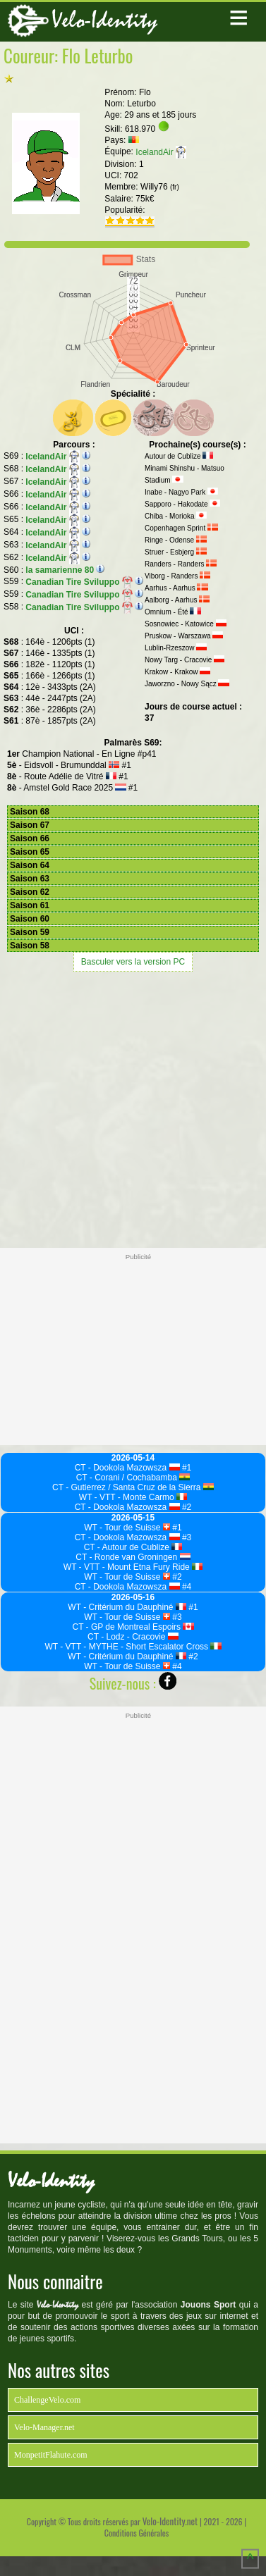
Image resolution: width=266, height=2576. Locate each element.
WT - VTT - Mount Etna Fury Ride (133, 1567)
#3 (186, 1537)
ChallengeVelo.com (47, 2400)
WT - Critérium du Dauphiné (127, 1607)
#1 (186, 1468)
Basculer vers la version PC (133, 962)
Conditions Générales (136, 2533)
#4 (186, 1587)
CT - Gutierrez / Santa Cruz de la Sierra (133, 1487)
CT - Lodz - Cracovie (133, 1637)
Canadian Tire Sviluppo (79, 582)
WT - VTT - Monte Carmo (133, 1497)
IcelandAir (160, 152)
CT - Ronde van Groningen (132, 1557)
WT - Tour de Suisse (127, 1527)
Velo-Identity (104, 20)
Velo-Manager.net (44, 2427)
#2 (186, 1507)
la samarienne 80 (59, 570)
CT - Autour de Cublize (133, 1547)
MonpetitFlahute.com (50, 2455)
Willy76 (159, 187)
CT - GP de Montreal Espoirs (132, 1627)
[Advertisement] (133, 1108)
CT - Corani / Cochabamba (133, 1477)
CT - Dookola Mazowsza (127, 1468)
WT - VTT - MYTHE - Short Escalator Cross (132, 1647)
